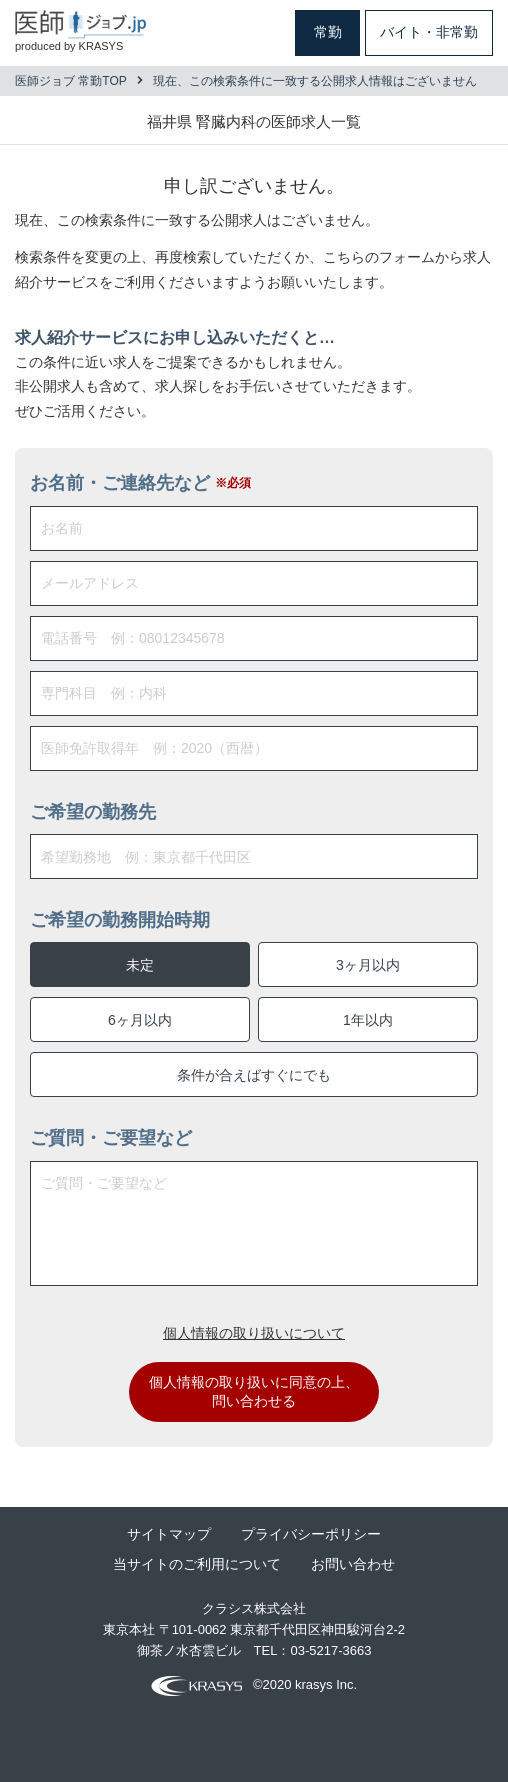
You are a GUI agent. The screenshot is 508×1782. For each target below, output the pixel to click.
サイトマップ (169, 1534)
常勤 (328, 32)
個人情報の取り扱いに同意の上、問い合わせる (254, 1392)
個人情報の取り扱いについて (254, 1333)
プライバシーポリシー (311, 1534)
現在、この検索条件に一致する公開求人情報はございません (315, 81)
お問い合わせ (353, 1564)
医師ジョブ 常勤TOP (71, 81)
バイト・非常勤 (429, 32)
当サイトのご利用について (197, 1564)
